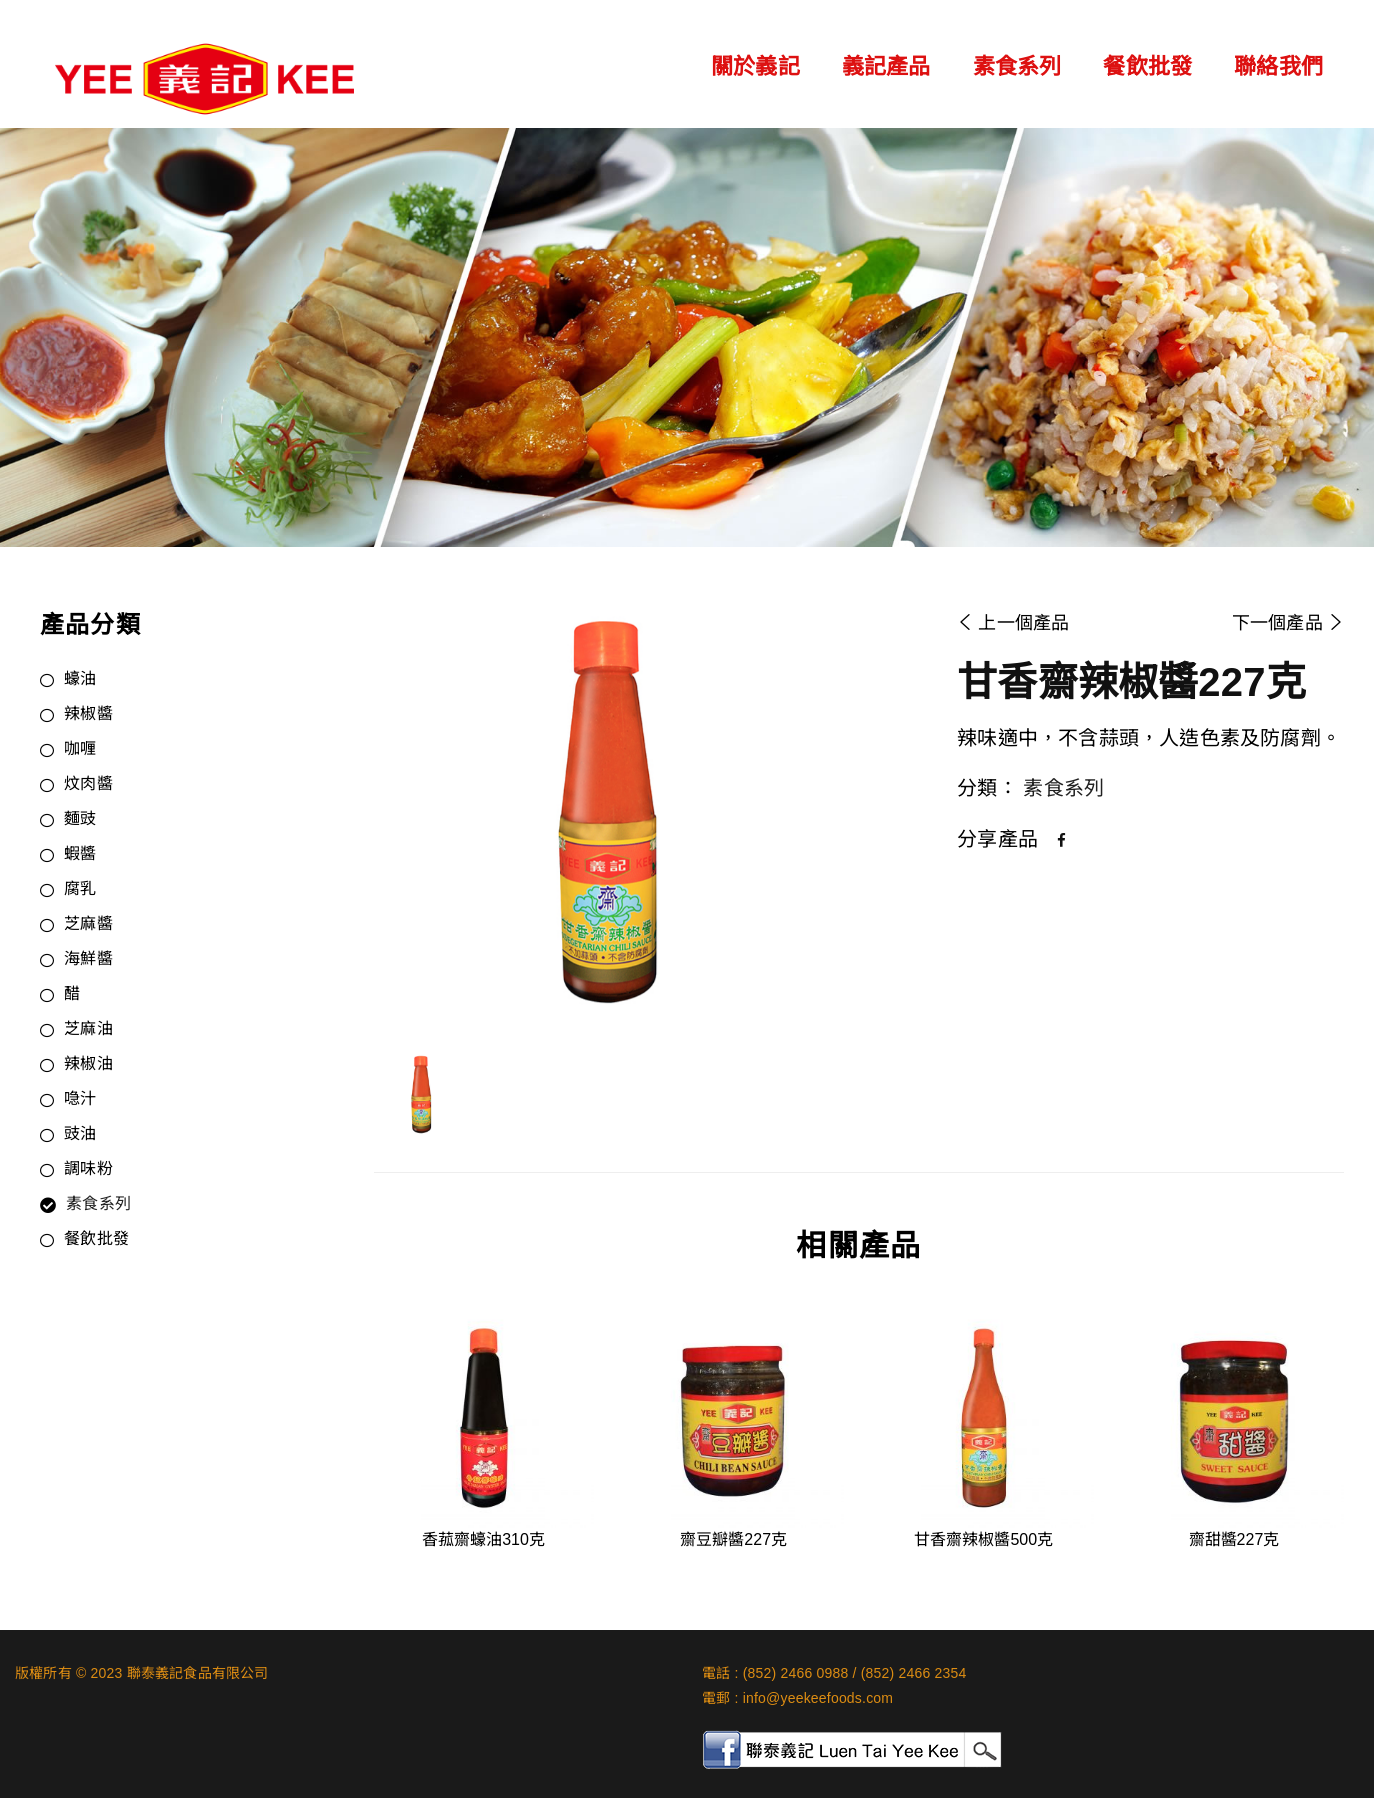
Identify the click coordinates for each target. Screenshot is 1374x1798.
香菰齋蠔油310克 (483, 1539)
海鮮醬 (88, 960)
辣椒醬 (88, 715)
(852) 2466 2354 (914, 1673)
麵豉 (80, 820)
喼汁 (80, 1100)
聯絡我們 (1278, 66)
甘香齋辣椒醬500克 (983, 1539)
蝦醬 (80, 855)
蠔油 (80, 680)
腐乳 (80, 890)
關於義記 (755, 66)
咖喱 (80, 750)
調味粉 (88, 1170)
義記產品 (886, 66)
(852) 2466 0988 (796, 1673)
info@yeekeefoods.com (818, 1698)
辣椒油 (88, 1065)
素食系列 (1017, 66)
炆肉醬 (88, 785)
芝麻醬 (88, 925)
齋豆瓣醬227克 (733, 1539)
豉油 (80, 1135)
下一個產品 (1288, 623)
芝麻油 (88, 1030)
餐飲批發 (1147, 66)
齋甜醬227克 (1234, 1539)
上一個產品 (1013, 623)
